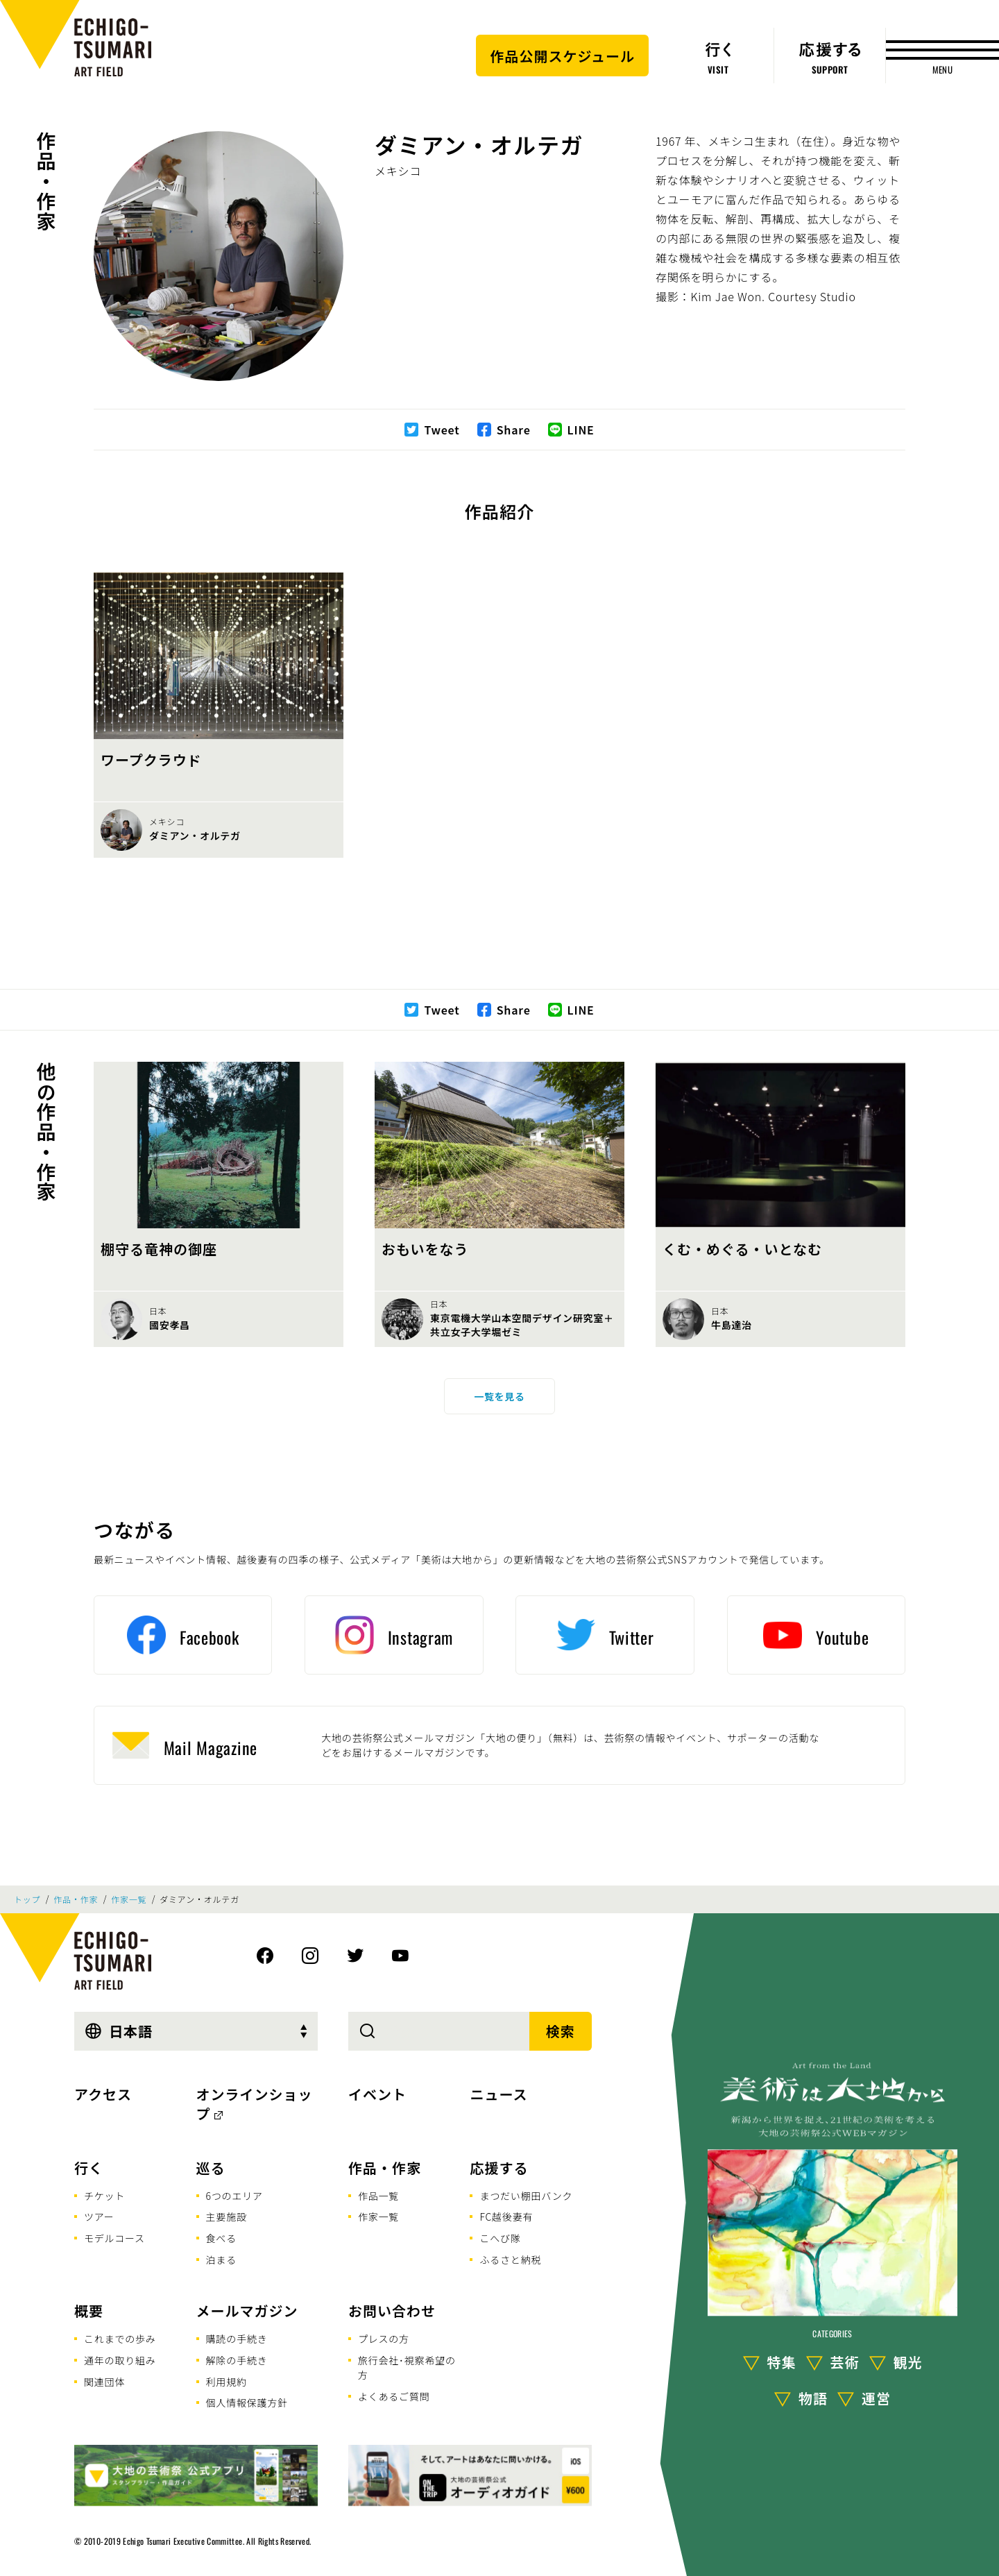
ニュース (498, 2094)
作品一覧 (378, 2196)
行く (88, 2168)
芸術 (845, 2362)
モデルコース (114, 2238)
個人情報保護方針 (247, 2402)
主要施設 (226, 2216)
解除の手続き (237, 2360)
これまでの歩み (120, 2339)
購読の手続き (237, 2339)
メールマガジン (247, 2310)
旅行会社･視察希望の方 (407, 2367)
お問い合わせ (392, 2310)
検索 (560, 2031)
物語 (813, 2398)
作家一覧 (128, 1899)
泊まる (221, 2259)
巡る (210, 2168)
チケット (104, 2196)
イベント (377, 2094)
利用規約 (226, 2382)
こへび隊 (499, 2238)
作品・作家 (46, 181)
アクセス (103, 2094)
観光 (908, 2362)
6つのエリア (234, 2196)
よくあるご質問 (394, 2396)
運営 (876, 2398)
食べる (221, 2238)
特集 (781, 2362)
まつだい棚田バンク (525, 2196)
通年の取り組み (120, 2360)
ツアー (99, 2216)
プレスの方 (383, 2339)
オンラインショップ (254, 2104)
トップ (27, 1899)
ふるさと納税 (510, 2259)
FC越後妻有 (506, 2216)
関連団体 (104, 2382)
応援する (499, 2168)
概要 (88, 2310)
